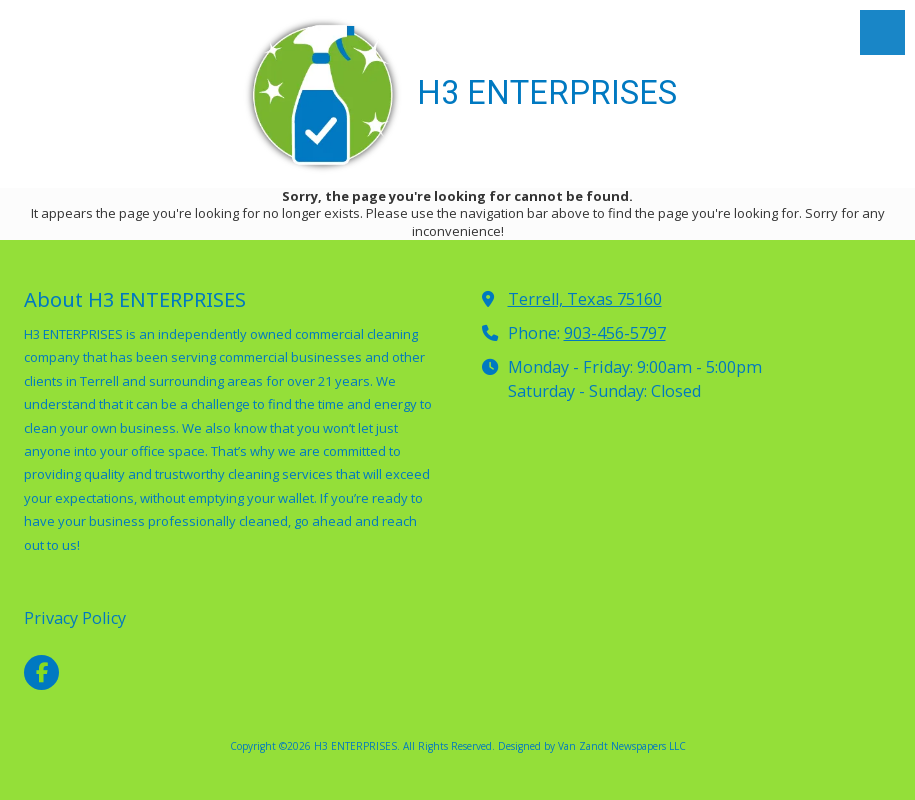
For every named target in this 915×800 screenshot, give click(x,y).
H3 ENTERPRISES (547, 93)
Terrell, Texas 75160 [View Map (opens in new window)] (585, 299)
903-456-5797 (615, 333)
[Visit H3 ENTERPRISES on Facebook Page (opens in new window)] (41, 672)
